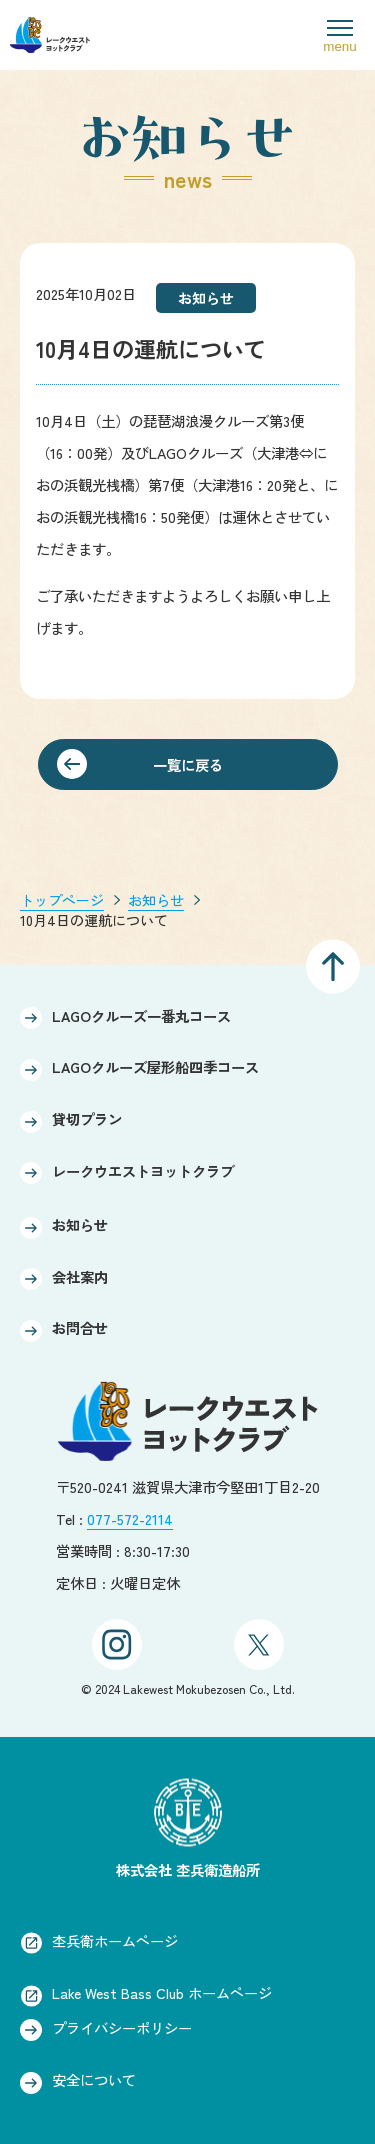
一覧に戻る (188, 764)
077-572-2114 (130, 1518)
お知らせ (156, 900)
